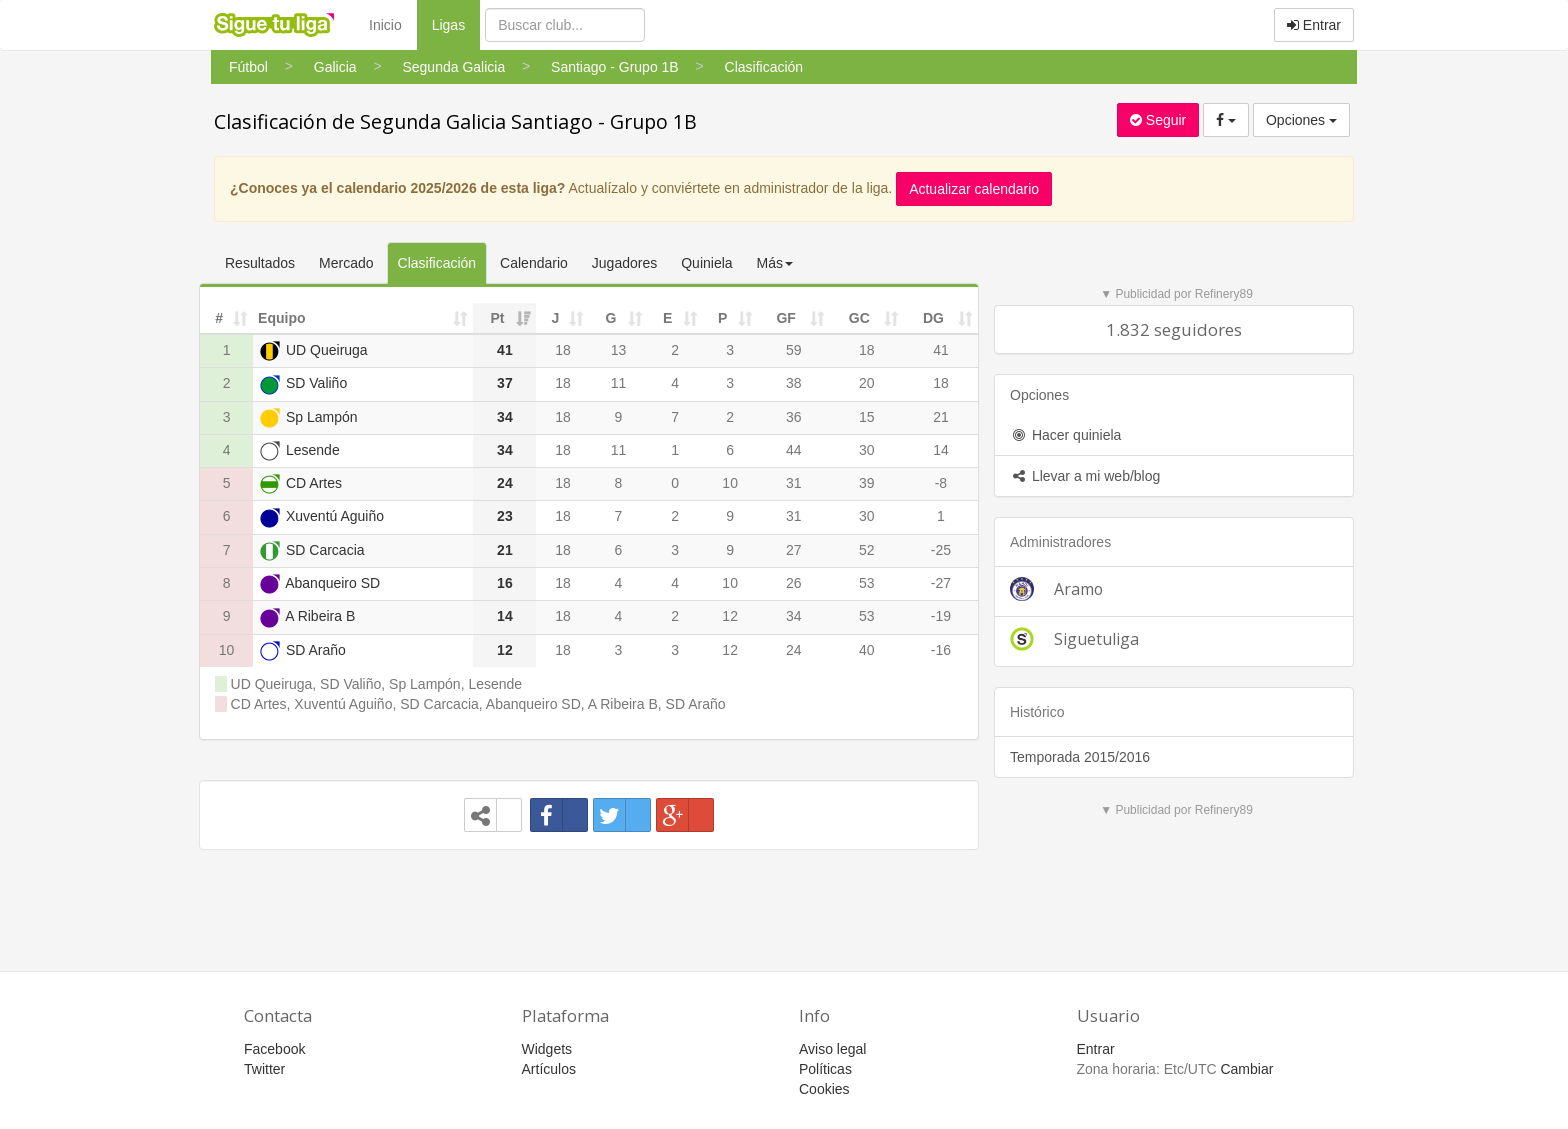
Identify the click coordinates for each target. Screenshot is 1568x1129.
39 (867, 483)
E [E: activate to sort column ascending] (667, 318)
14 (941, 450)
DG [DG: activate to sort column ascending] (933, 318)
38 (794, 383)
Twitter (264, 1069)
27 (794, 550)
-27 (941, 583)
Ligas (456, 23)
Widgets (547, 1049)
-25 (941, 550)
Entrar (1314, 25)
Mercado (346, 263)
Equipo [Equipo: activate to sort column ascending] (281, 318)
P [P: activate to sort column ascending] (722, 318)
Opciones (1301, 120)
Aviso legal (832, 1049)
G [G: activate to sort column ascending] (611, 318)
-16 (941, 650)
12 (730, 616)
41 (941, 350)
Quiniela (706, 263)
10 (730, 483)
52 (867, 550)
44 (794, 450)
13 (619, 350)
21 (941, 417)
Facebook (274, 1049)
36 (794, 417)
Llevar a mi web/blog (1085, 476)
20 (867, 383)
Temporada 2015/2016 (1080, 757)
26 (794, 583)
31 (794, 483)
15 (867, 417)
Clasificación (437, 263)
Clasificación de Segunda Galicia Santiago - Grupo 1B (455, 121)
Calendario (534, 263)
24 (794, 650)
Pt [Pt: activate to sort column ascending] (497, 318)
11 (619, 383)
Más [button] (775, 263)
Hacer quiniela (1065, 435)
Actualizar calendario (974, 189)
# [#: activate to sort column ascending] (219, 318)
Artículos (549, 1069)
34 (794, 616)
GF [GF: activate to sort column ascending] (785, 318)
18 (563, 350)
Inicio (385, 25)
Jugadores (624, 263)
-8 (941, 483)
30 (867, 450)
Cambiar (1246, 1069)
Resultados (260, 263)
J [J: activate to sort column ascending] (556, 318)
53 (867, 583)
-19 (941, 616)
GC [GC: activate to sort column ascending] (859, 318)
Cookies (824, 1089)
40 (867, 650)
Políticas (825, 1069)
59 (794, 350)
